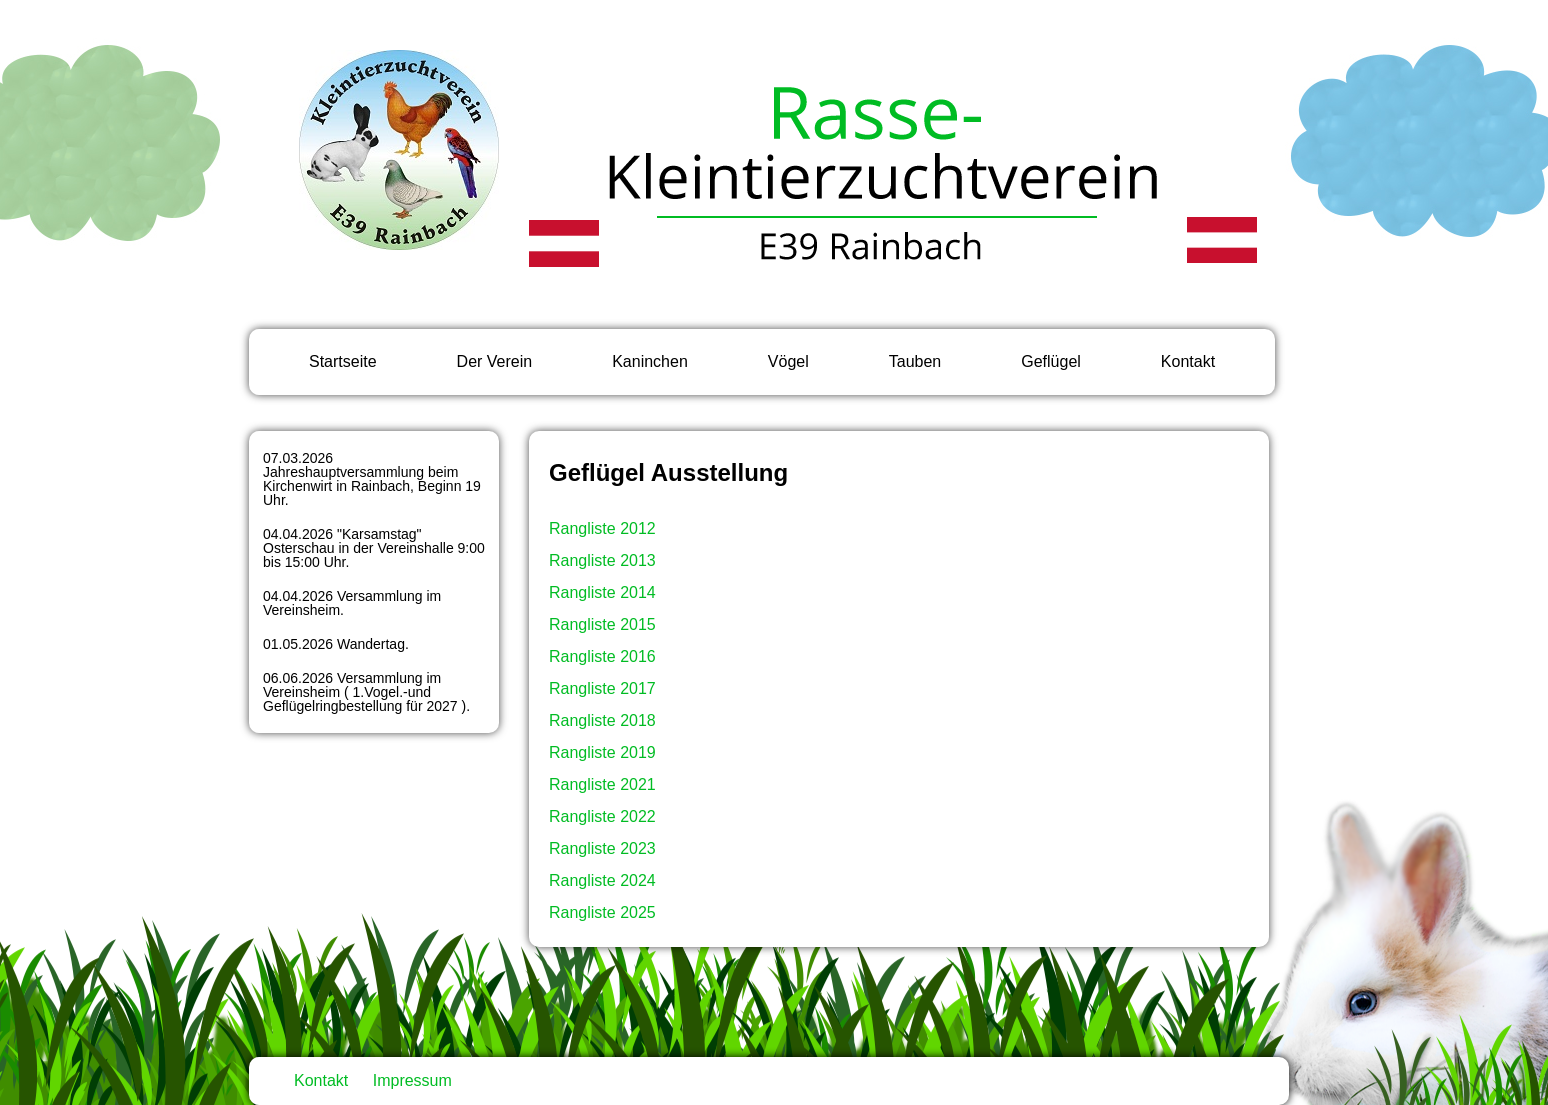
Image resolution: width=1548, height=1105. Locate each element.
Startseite (343, 361)
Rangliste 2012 (602, 528)
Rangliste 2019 (602, 752)
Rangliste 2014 (602, 592)
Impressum (412, 1080)
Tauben (915, 361)
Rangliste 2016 (602, 656)
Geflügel (1051, 361)
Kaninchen (650, 361)
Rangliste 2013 (602, 560)
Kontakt (1188, 361)
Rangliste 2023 (602, 848)
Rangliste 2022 (602, 816)
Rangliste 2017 (602, 688)
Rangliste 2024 (602, 880)
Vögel (788, 361)
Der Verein (495, 361)
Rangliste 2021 (602, 784)
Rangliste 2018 (602, 720)
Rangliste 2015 (602, 624)
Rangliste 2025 (602, 912)
